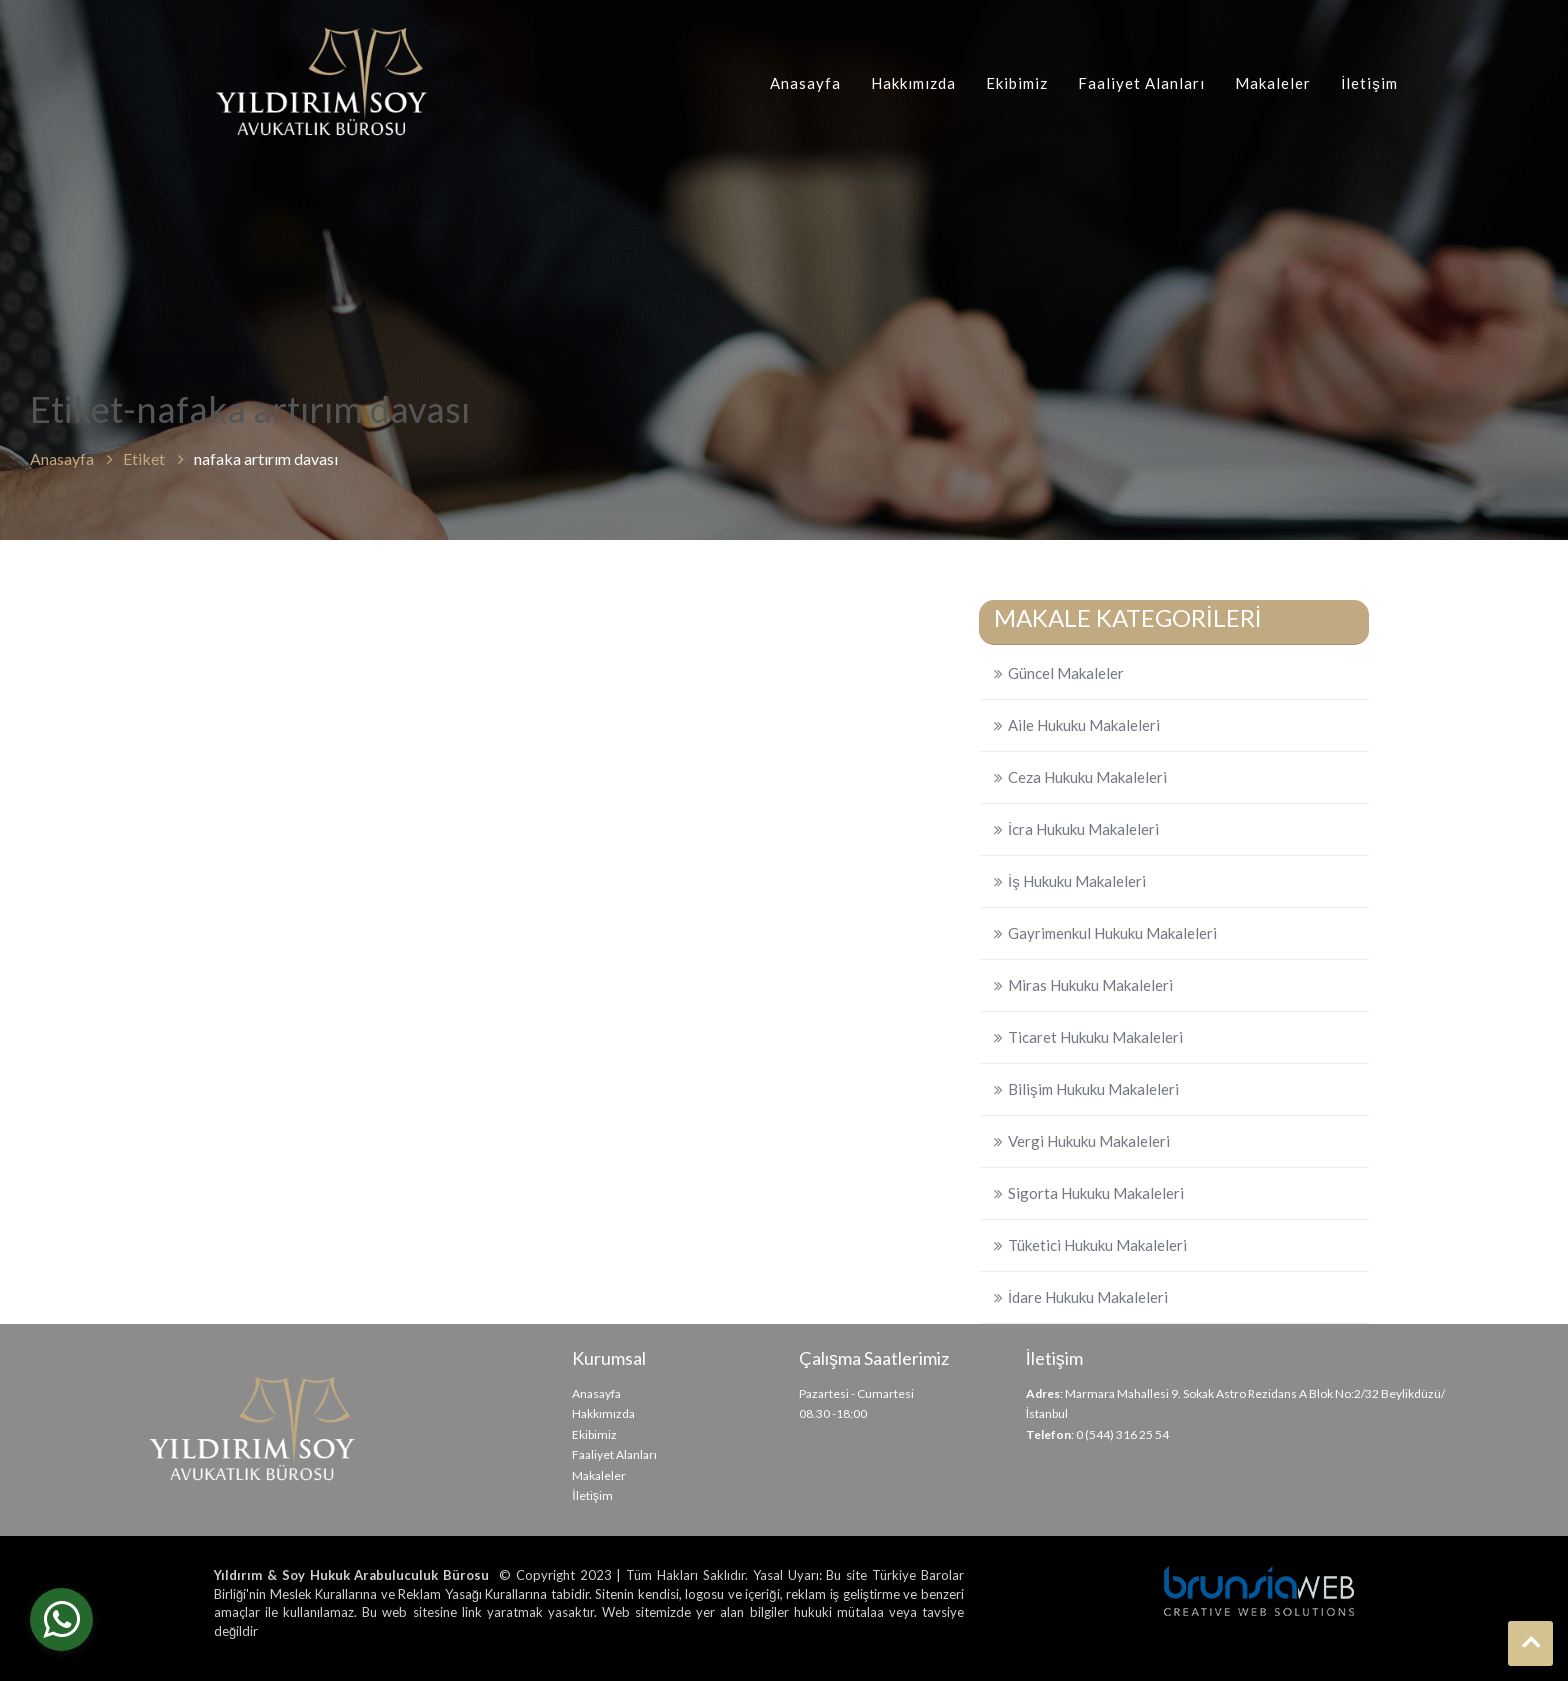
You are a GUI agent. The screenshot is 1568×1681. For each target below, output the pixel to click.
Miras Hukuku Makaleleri (1090, 985)
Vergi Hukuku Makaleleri (1089, 1141)
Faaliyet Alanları (1141, 83)
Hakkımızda (913, 83)
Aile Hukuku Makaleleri (1084, 725)
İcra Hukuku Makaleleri (1083, 829)
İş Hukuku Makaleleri (1077, 881)
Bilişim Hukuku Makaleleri (1093, 1089)
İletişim (1369, 83)
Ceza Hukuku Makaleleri (1087, 777)
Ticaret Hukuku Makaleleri (1095, 1037)
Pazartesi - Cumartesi (856, 1393)
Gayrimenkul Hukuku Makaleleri (1112, 933)
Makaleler (1273, 83)
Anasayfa (805, 83)
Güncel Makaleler (1066, 673)
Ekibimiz (1017, 83)
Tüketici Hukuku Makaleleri (1097, 1245)
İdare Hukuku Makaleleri (1088, 1297)
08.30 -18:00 (833, 1413)
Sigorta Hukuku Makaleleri (1096, 1193)
